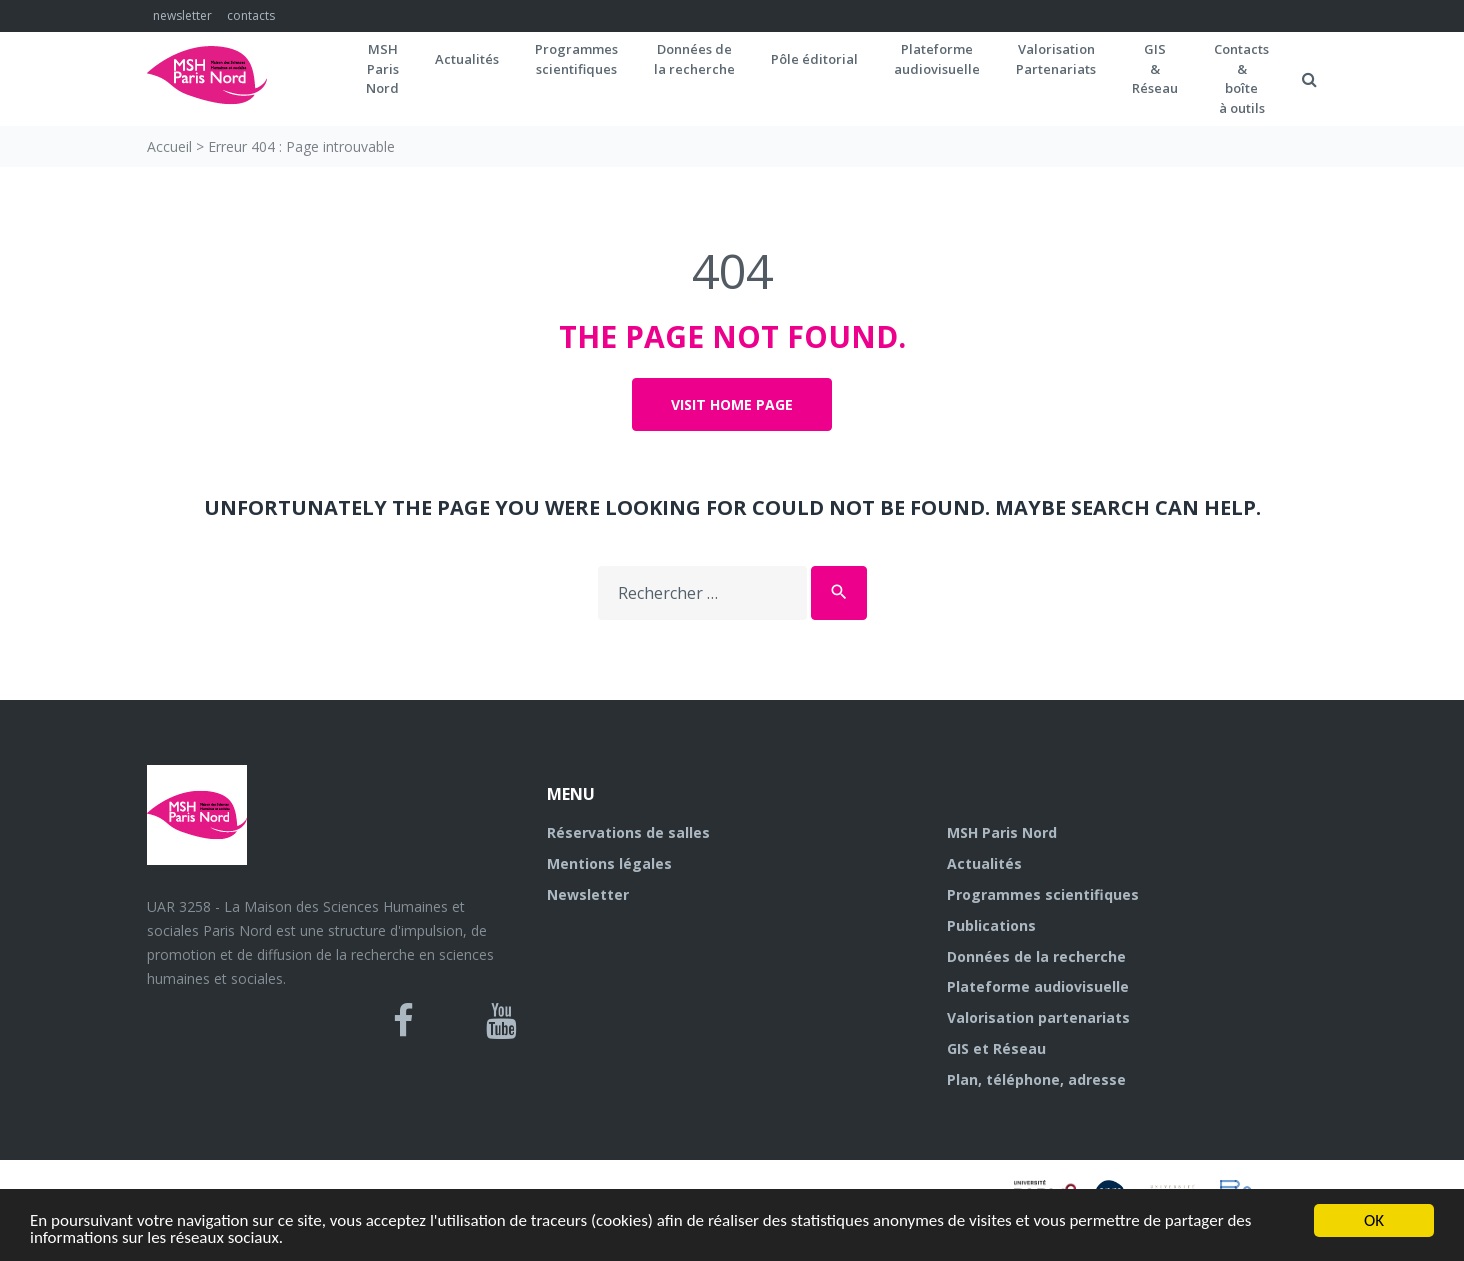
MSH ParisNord (382, 68)
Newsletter (588, 894)
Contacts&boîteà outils (1241, 78)
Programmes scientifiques (576, 59)
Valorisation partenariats (1038, 1017)
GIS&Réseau (1155, 68)
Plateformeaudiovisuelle (937, 59)
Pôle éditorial (814, 59)
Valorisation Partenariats (1056, 59)
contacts (251, 15)
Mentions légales (609, 863)
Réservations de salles (628, 832)
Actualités (467, 59)
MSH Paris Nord (1002, 832)
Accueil (169, 146)
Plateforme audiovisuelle (1038, 986)
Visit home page (732, 404)
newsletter (182, 15)
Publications (991, 925)
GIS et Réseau (996, 1048)
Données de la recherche (1036, 956)
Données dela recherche (694, 59)
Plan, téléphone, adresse (1036, 1079)
